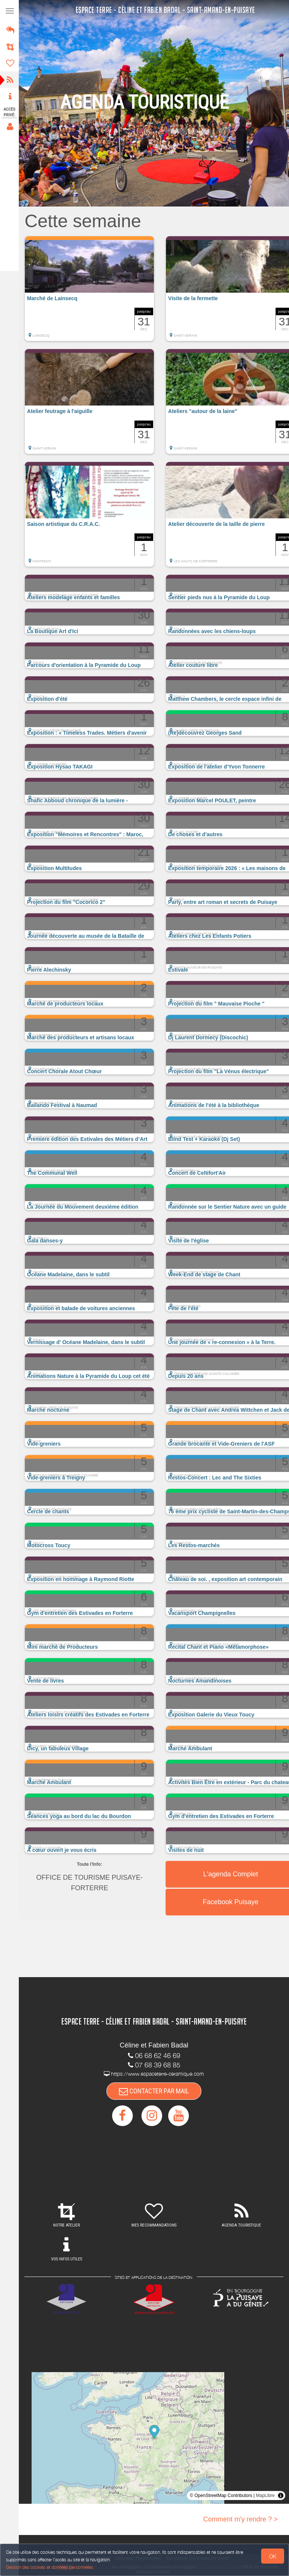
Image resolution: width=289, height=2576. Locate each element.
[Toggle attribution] (280, 2495)
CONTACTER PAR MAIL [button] (155, 2091)
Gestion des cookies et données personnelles (49, 2567)
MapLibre (265, 2495)
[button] (90, 292)
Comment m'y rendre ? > (240, 2519)
